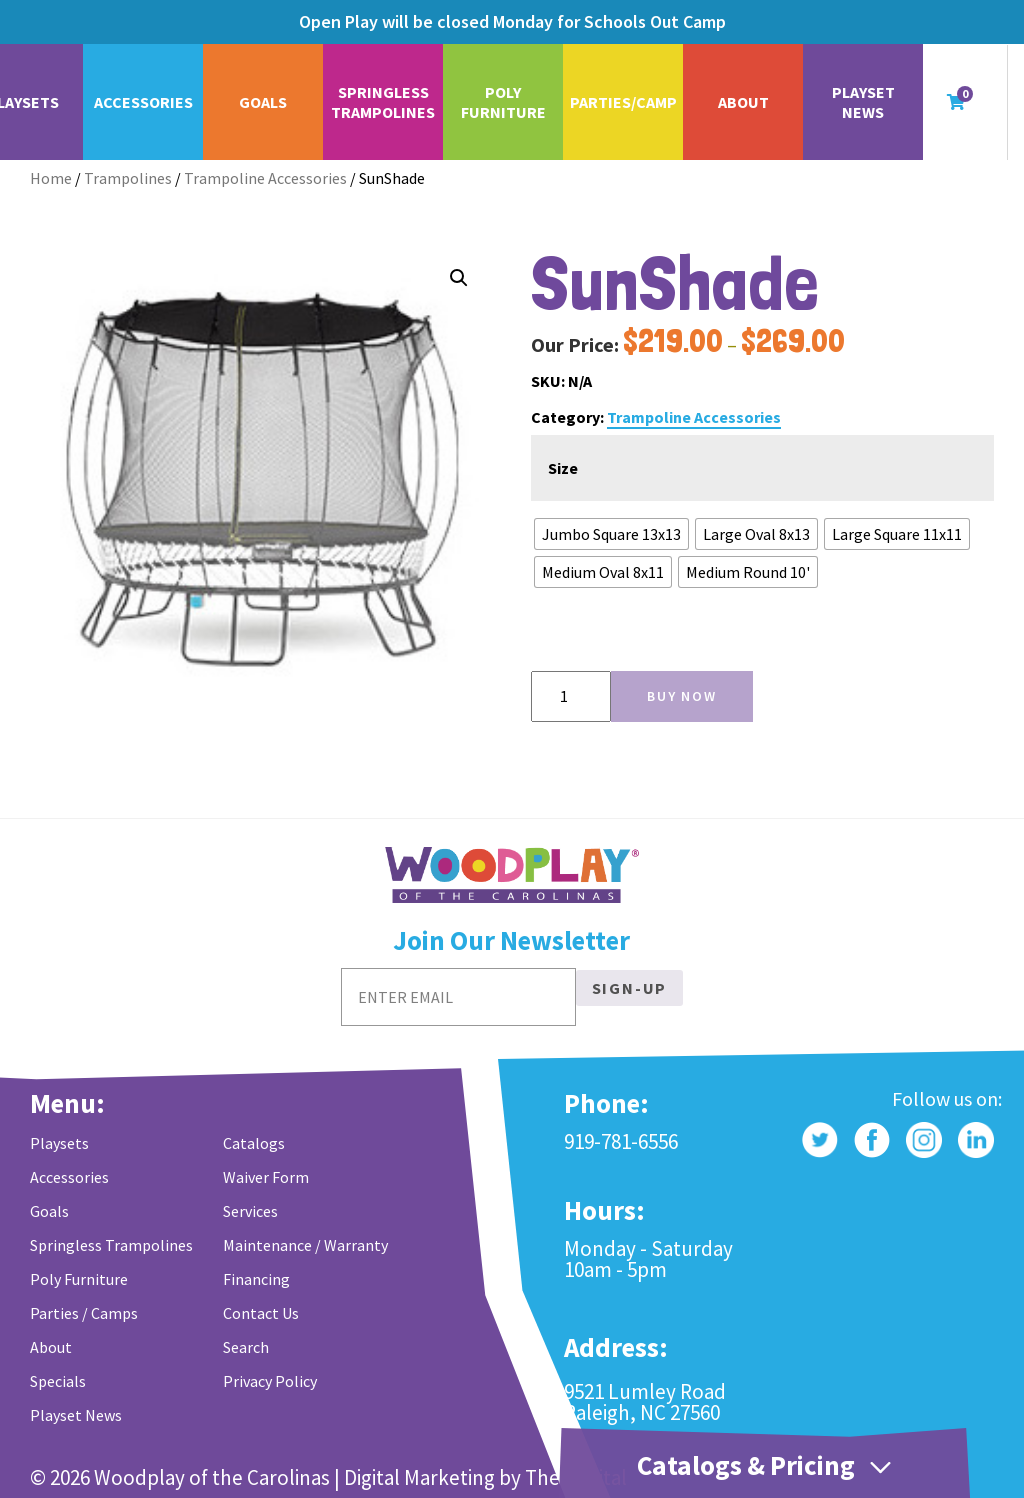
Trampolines (128, 178)
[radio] (611, 534)
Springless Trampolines (383, 102)
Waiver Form (266, 1177)
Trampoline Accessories (265, 178)
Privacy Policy (270, 1381)
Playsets (59, 1143)
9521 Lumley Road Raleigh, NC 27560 (645, 1402)
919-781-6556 (621, 1141)
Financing (256, 1279)
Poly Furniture (503, 102)
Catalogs (254, 1143)
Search (246, 1347)
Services (250, 1211)
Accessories (143, 102)
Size (563, 468)
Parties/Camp (623, 102)
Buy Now (682, 696)
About (743, 102)
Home (51, 178)
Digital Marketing (419, 1477)
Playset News (863, 102)
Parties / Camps (84, 1313)
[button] (459, 278)
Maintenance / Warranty (305, 1245)
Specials (58, 1381)
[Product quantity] (571, 696)
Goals (263, 102)
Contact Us (261, 1313)
